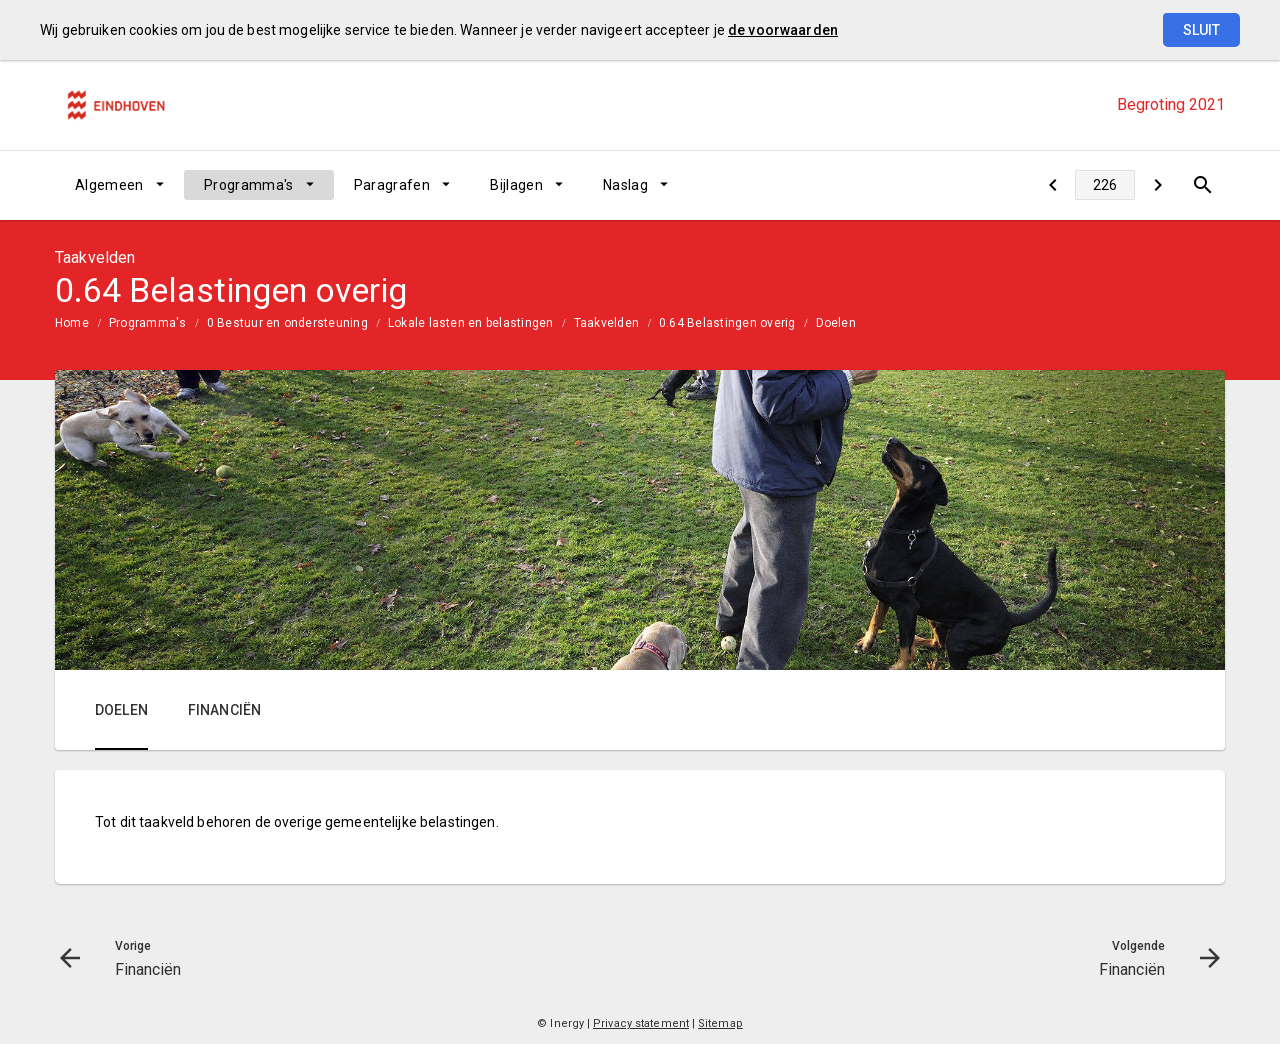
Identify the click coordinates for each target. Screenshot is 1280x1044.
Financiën (224, 710)
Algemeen (109, 185)
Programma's (249, 185)
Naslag (625, 185)
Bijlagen (516, 185)
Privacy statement (641, 1023)
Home (72, 323)
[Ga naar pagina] (1105, 185)
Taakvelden (606, 323)
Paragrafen (392, 185)
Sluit (1201, 30)
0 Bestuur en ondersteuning (287, 323)
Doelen (836, 323)
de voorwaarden (783, 30)
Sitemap (720, 1023)
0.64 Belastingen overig (727, 323)
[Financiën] (1052, 185)
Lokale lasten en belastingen (471, 323)
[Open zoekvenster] (1202, 185)
